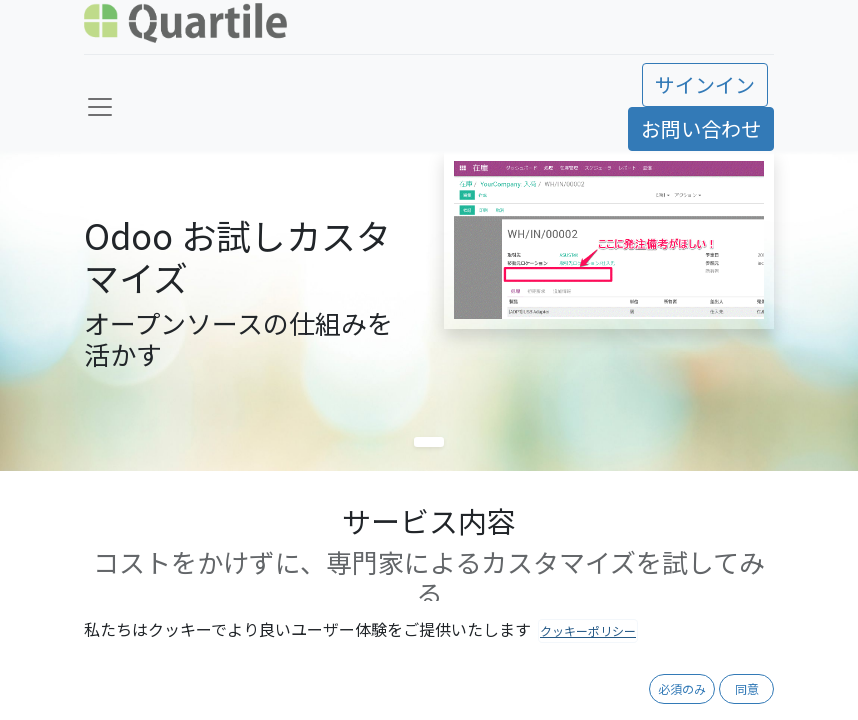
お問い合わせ (701, 128)
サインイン (705, 84)
